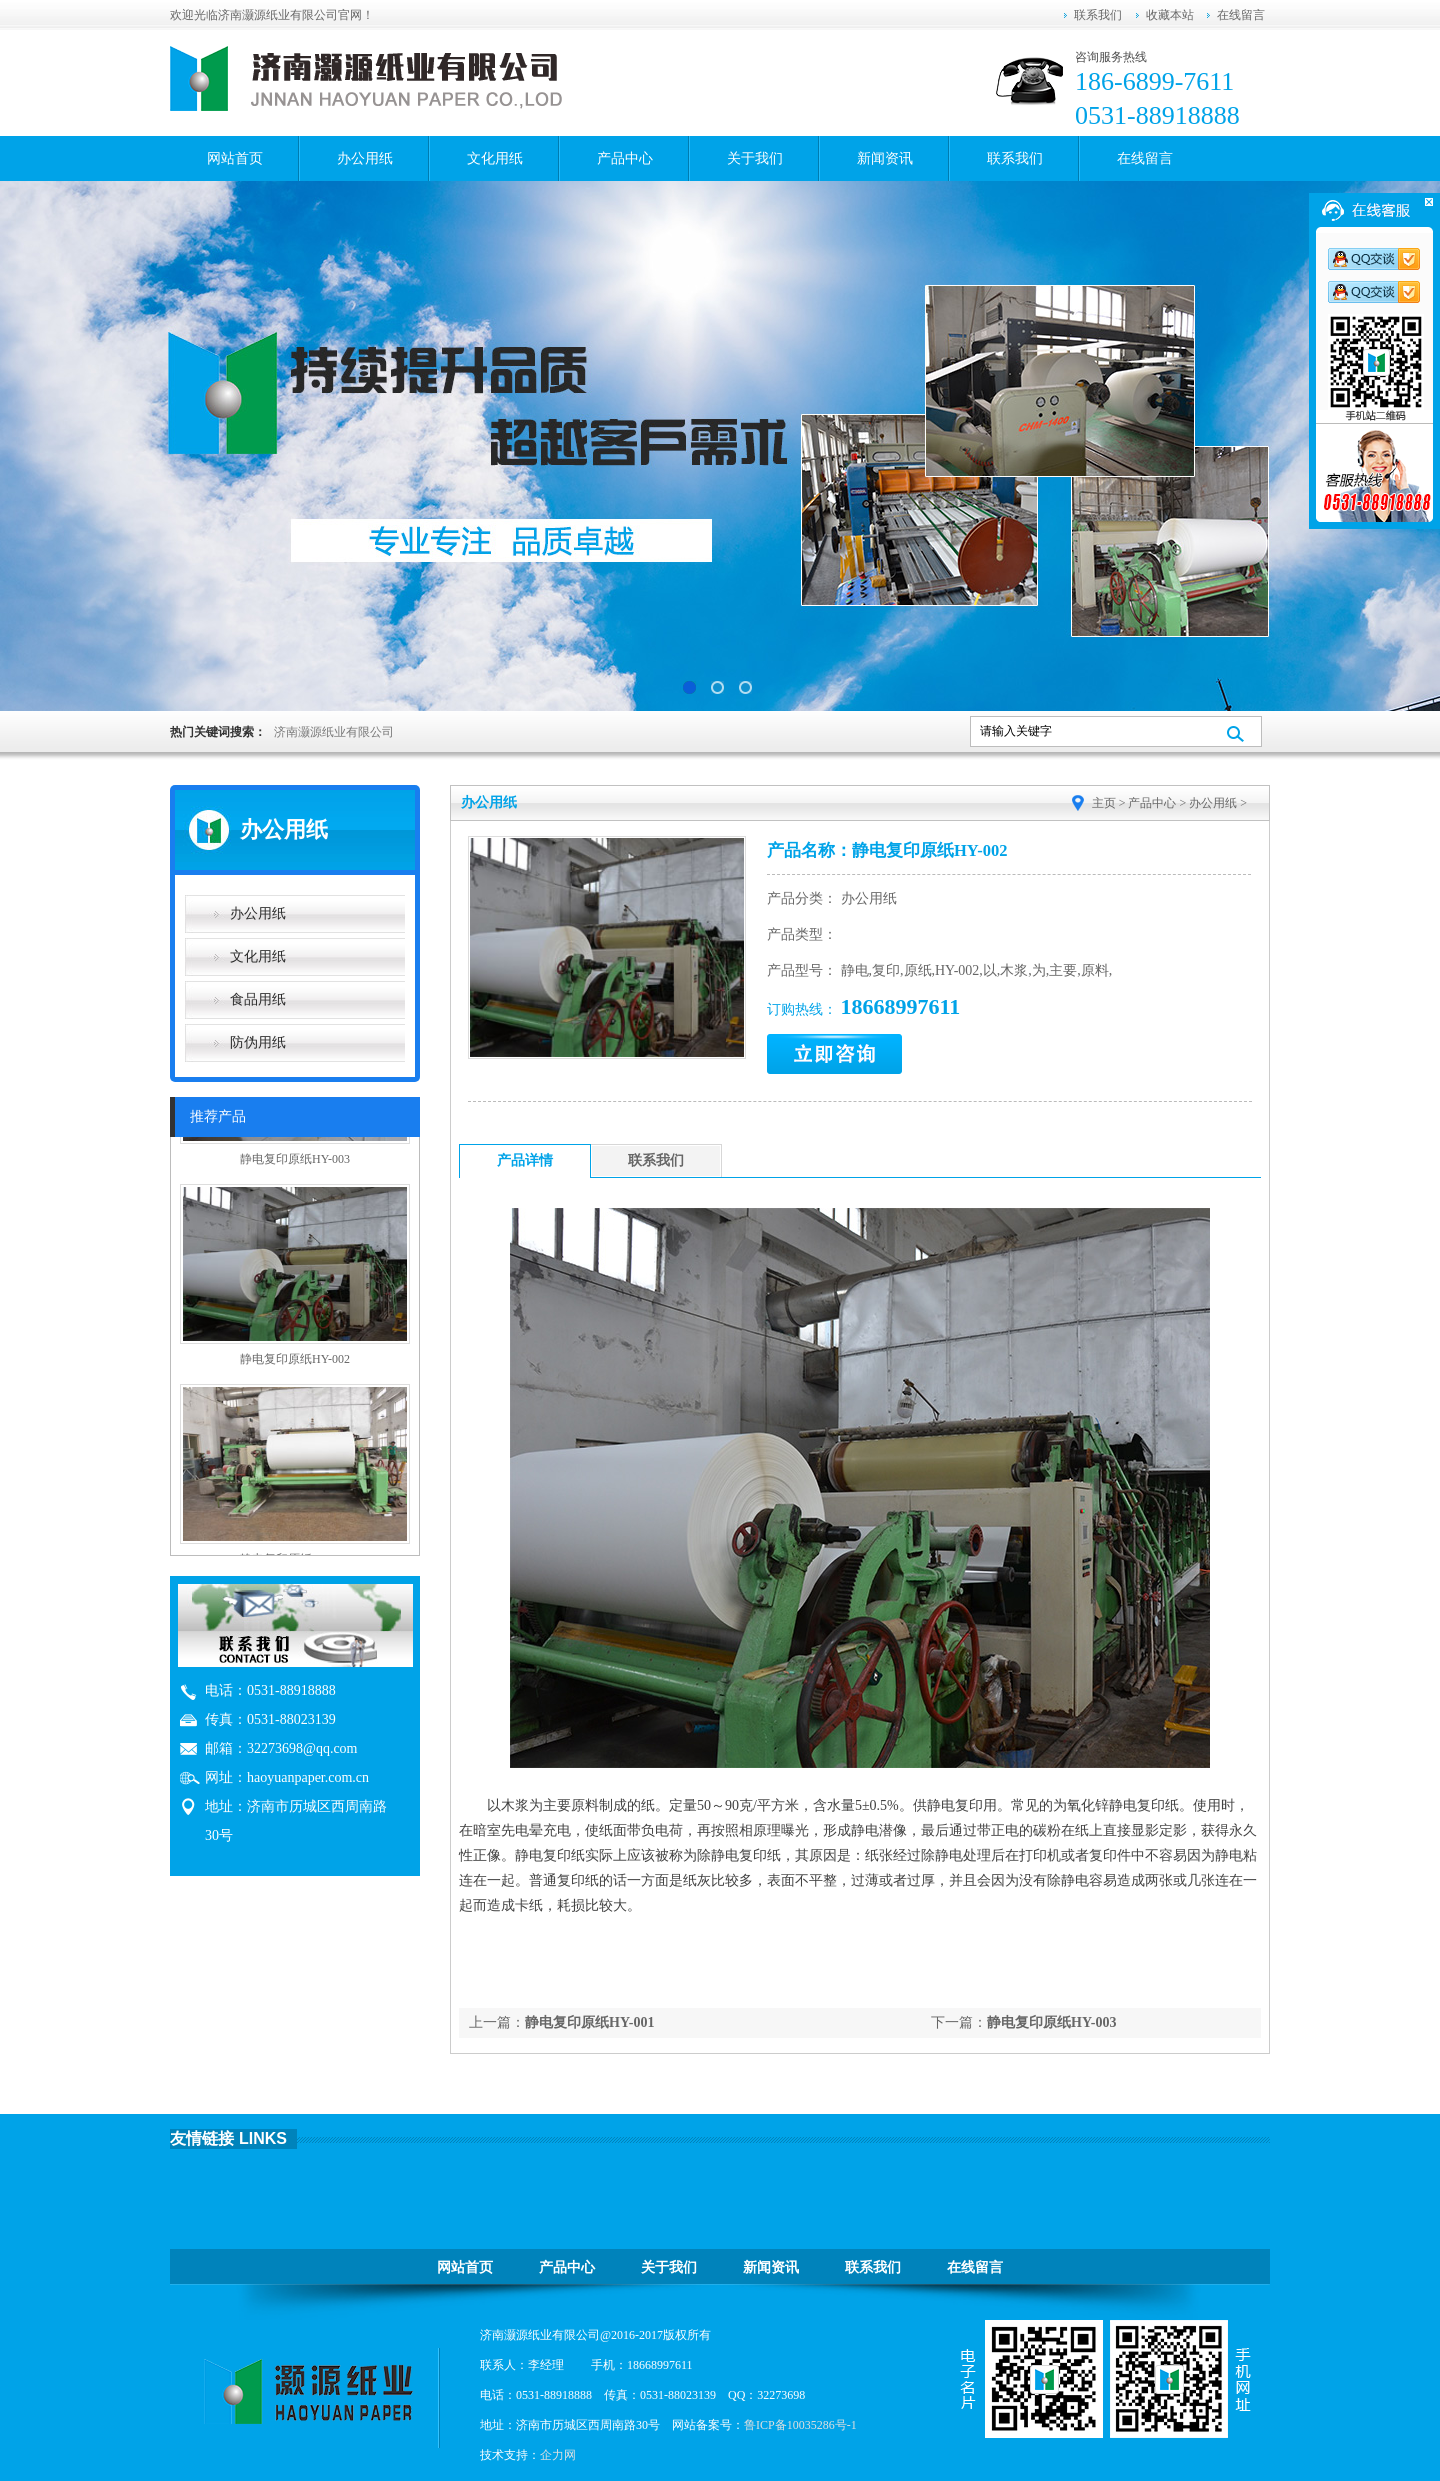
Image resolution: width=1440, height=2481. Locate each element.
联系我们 (1098, 15)
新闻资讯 (885, 158)
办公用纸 (365, 158)
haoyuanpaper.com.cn (308, 1777)
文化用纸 (495, 158)
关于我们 (755, 158)
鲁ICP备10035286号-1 (800, 2425)
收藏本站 (1170, 15)
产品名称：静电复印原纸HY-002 (887, 850)
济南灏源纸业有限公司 (334, 732)
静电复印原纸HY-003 (1051, 2022)
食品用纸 (258, 999)
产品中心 (625, 158)
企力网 (558, 2455)
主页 (1104, 803)
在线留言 (1241, 15)
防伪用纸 (258, 1042)
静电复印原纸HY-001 (589, 2022)
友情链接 (202, 2138)
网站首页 (235, 158)
